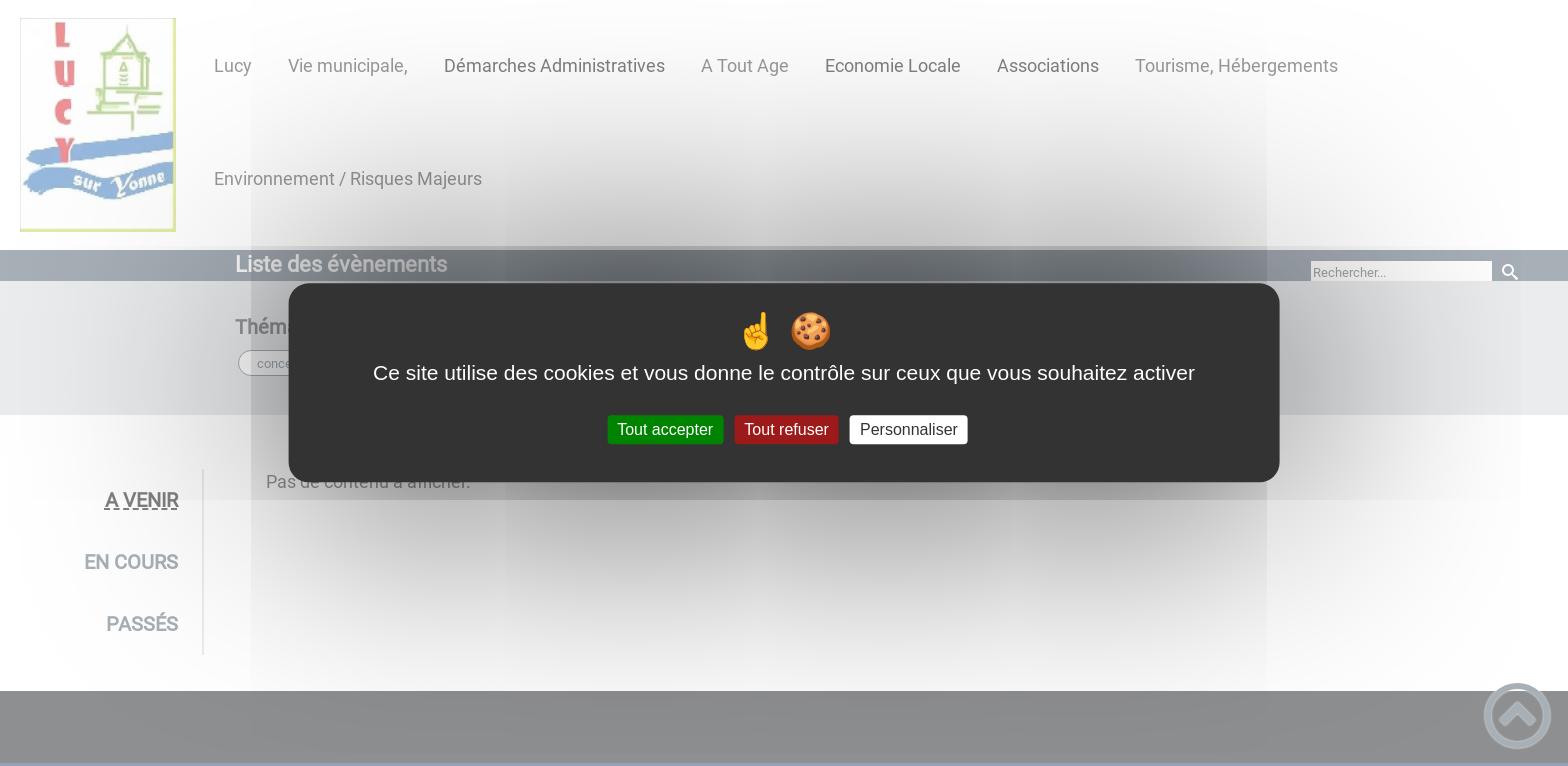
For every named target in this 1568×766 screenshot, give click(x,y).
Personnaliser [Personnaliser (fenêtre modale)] (909, 429)
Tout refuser (786, 429)
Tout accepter (665, 429)
